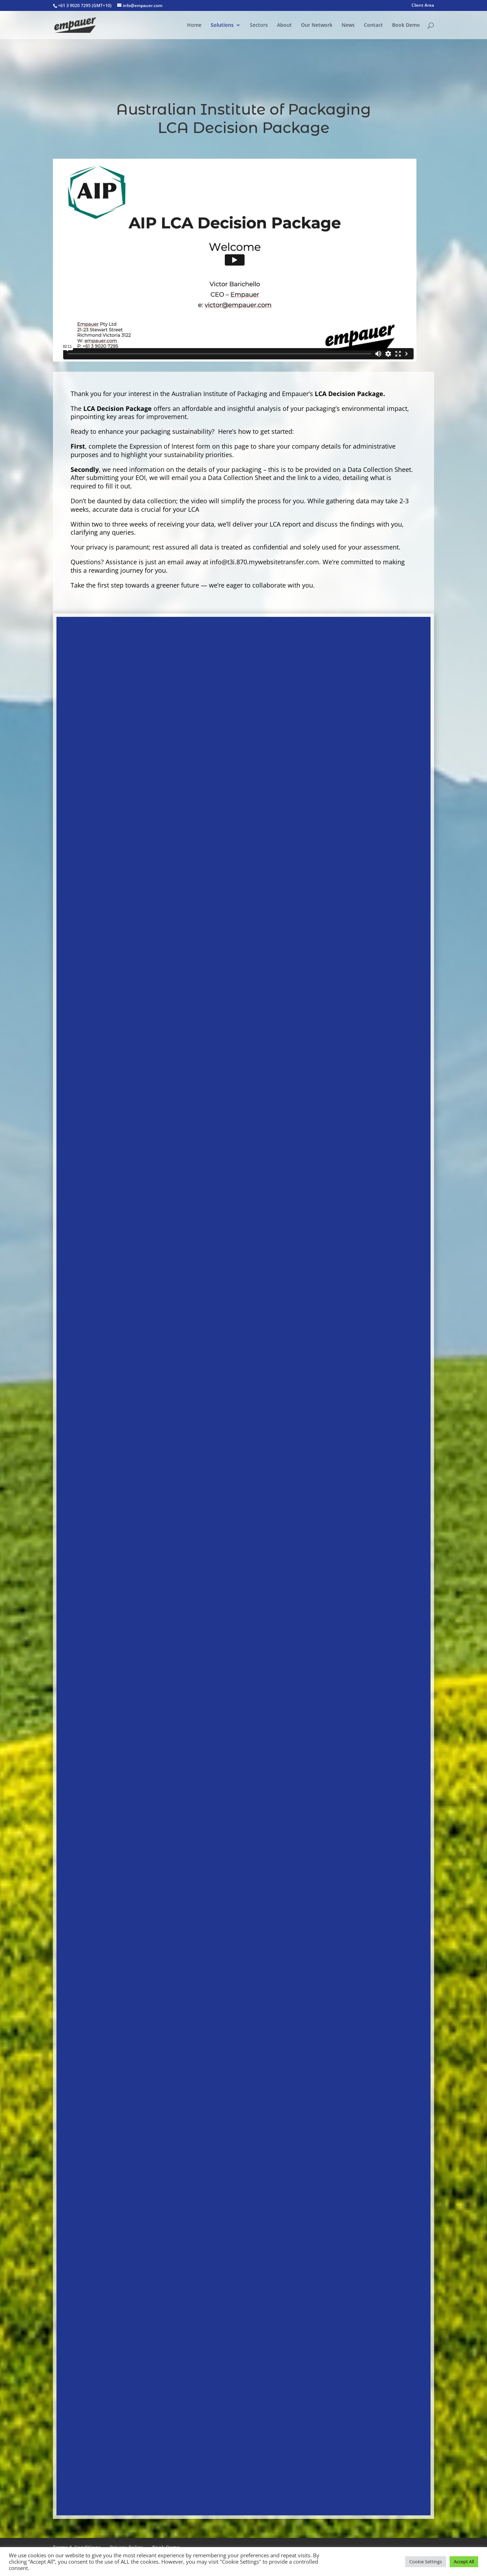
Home (194, 25)
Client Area (422, 5)
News (348, 25)
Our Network (316, 25)
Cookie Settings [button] (425, 2561)
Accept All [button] (464, 2561)
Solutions (222, 25)
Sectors (259, 25)
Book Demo (406, 25)
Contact (373, 25)
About (284, 25)
